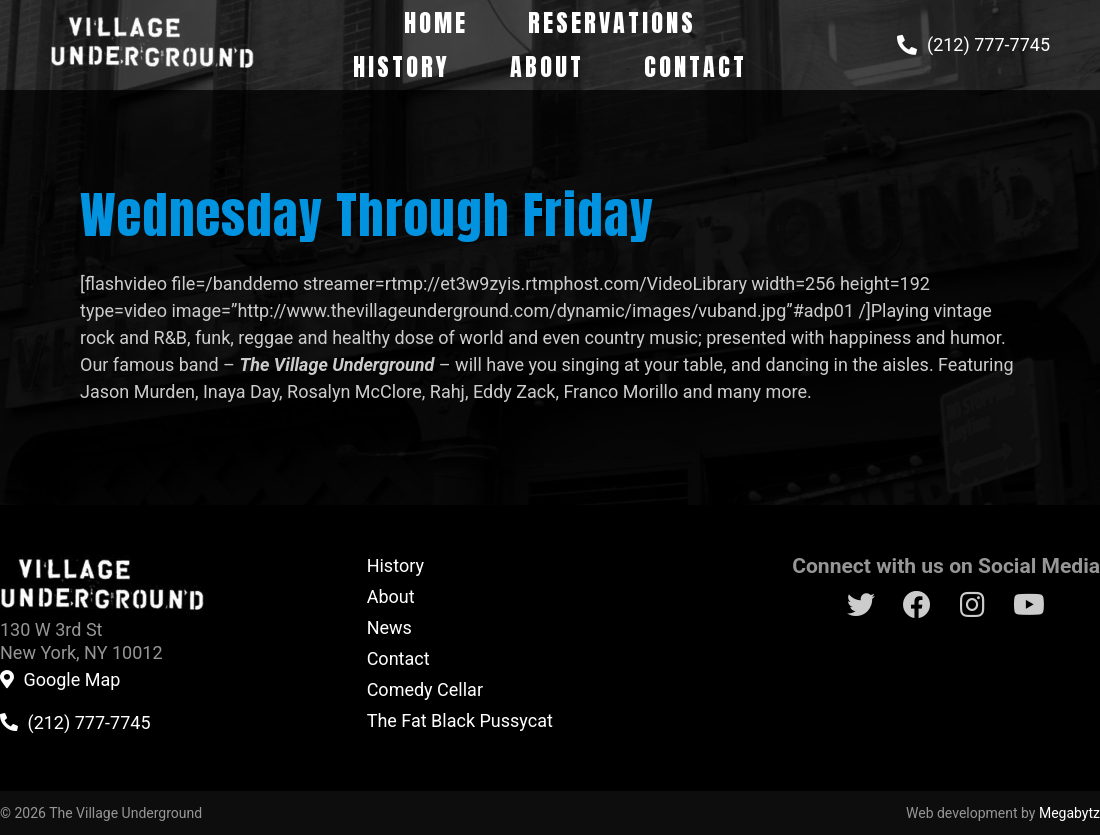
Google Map (71, 680)
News (389, 627)
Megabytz (1069, 813)
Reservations (612, 23)
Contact (695, 67)
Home (436, 23)
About (547, 67)
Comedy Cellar (425, 689)
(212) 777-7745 (988, 45)
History (401, 67)
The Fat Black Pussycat (460, 720)
